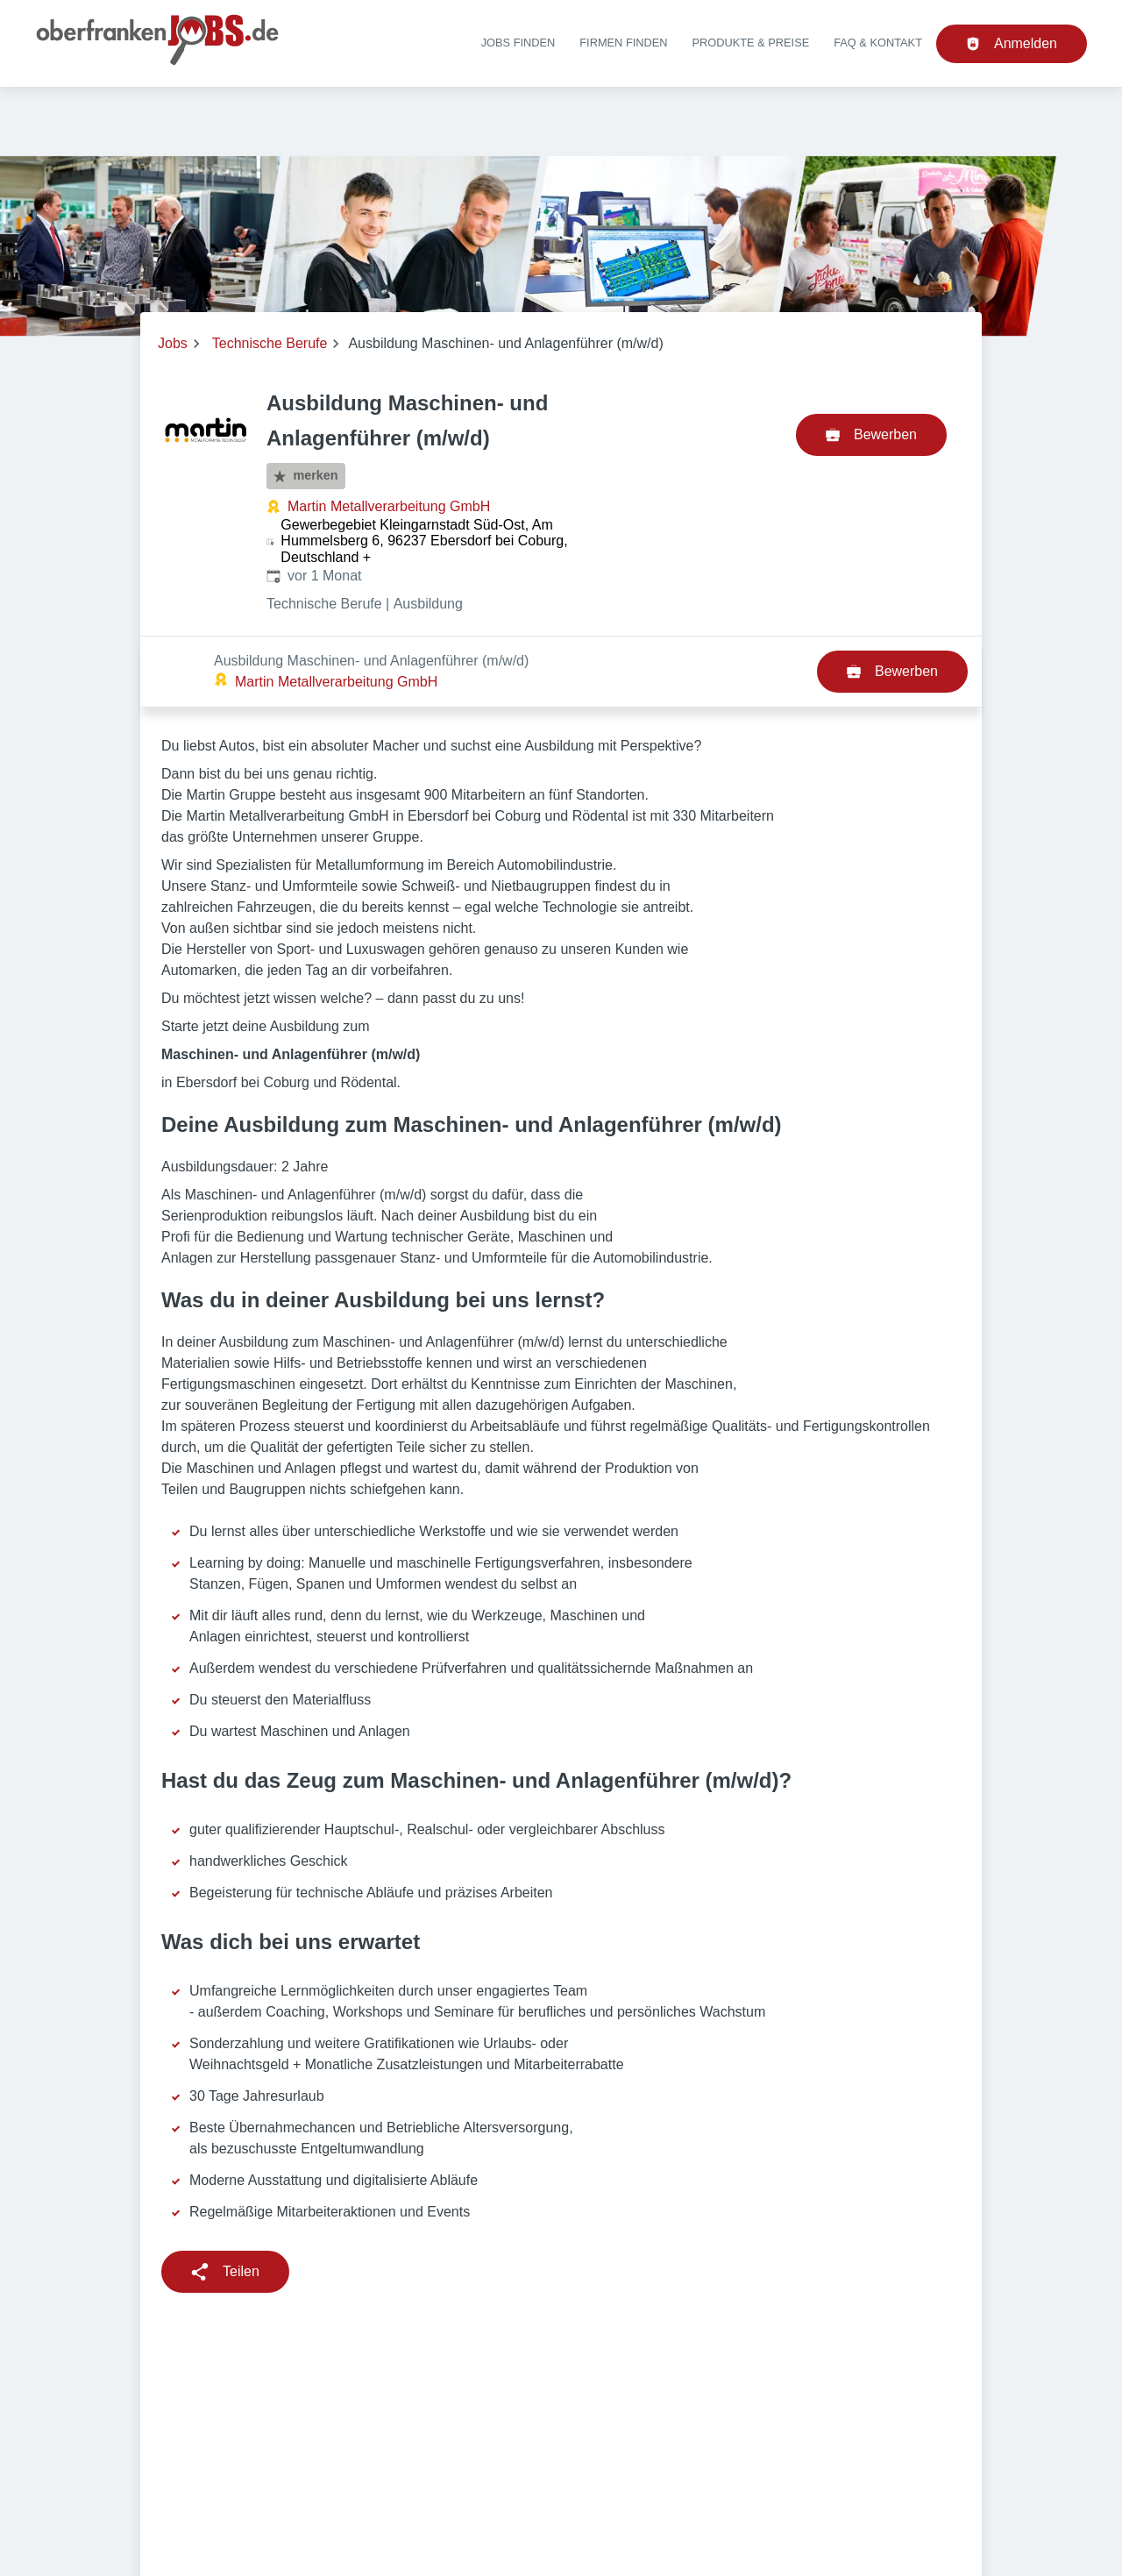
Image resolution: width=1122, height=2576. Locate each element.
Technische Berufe (270, 343)
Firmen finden (623, 42)
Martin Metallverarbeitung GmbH (389, 506)
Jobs (173, 343)
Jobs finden (518, 42)
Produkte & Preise (751, 42)
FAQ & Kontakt (878, 42)
